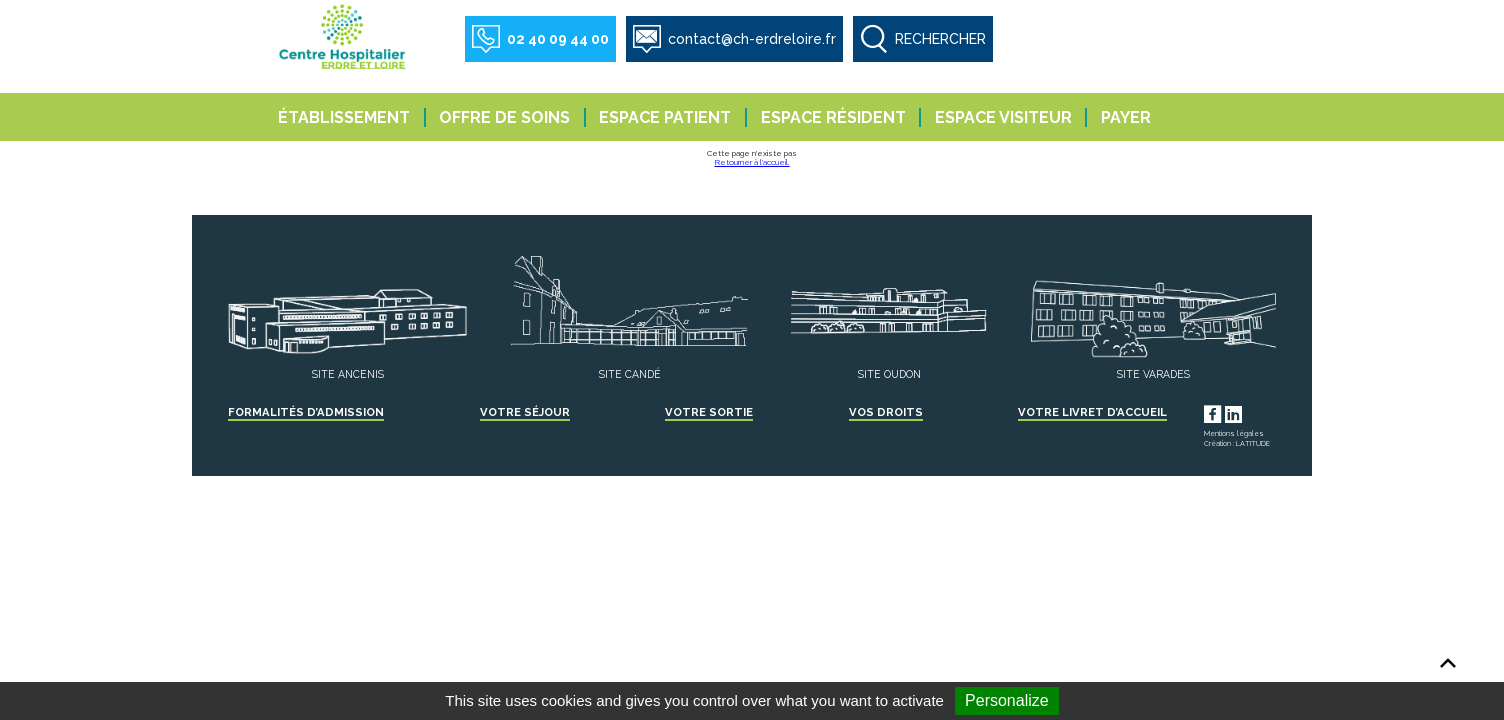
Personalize (1007, 700)
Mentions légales (1234, 433)
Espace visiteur (1003, 117)
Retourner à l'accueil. (752, 162)
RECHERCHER (940, 39)
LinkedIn (1252, 412)
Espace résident (833, 117)
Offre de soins (504, 117)
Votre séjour (525, 412)
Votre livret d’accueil (1092, 412)
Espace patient (665, 117)
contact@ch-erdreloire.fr (752, 39)
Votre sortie (709, 412)
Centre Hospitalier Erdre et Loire (344, 36)
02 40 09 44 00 (558, 39)
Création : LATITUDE (1237, 443)
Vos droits (886, 412)
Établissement (344, 117)
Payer (1126, 117)
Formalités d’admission (306, 412)
